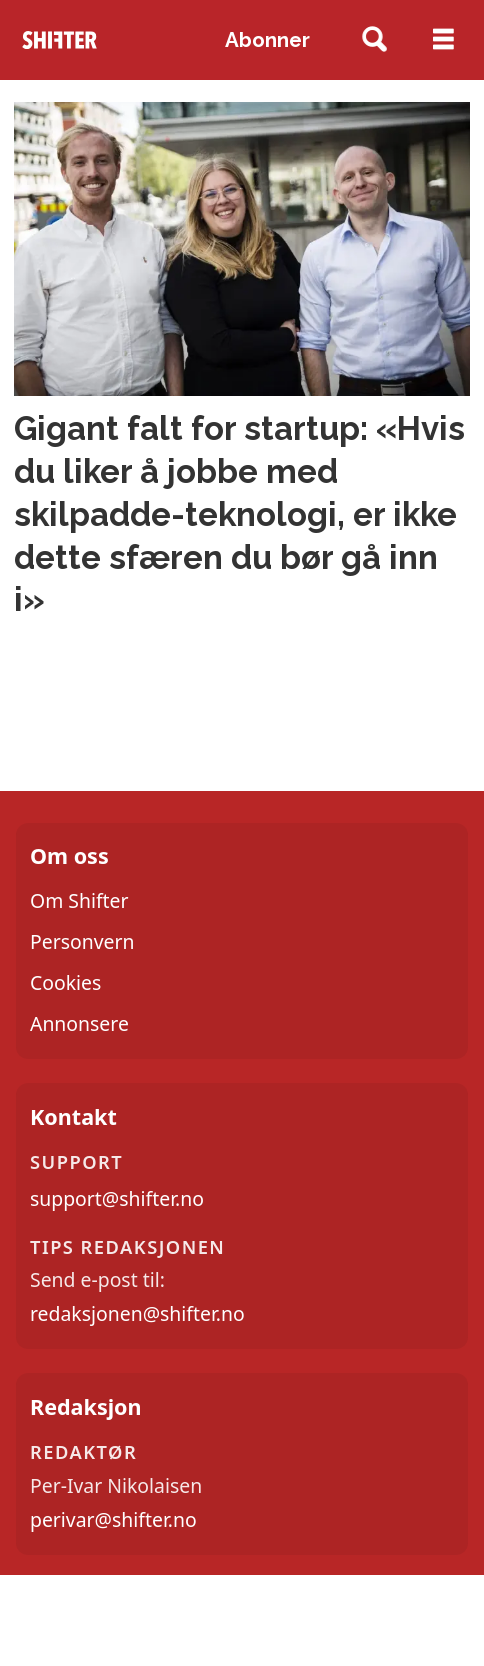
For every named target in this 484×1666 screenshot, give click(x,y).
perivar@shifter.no (113, 1519)
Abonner (267, 40)
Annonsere (79, 1023)
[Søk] (374, 40)
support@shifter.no (117, 1198)
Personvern (82, 941)
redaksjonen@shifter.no (137, 1313)
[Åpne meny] (443, 40)
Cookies (65, 982)
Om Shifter (79, 900)
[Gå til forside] (59, 40)
